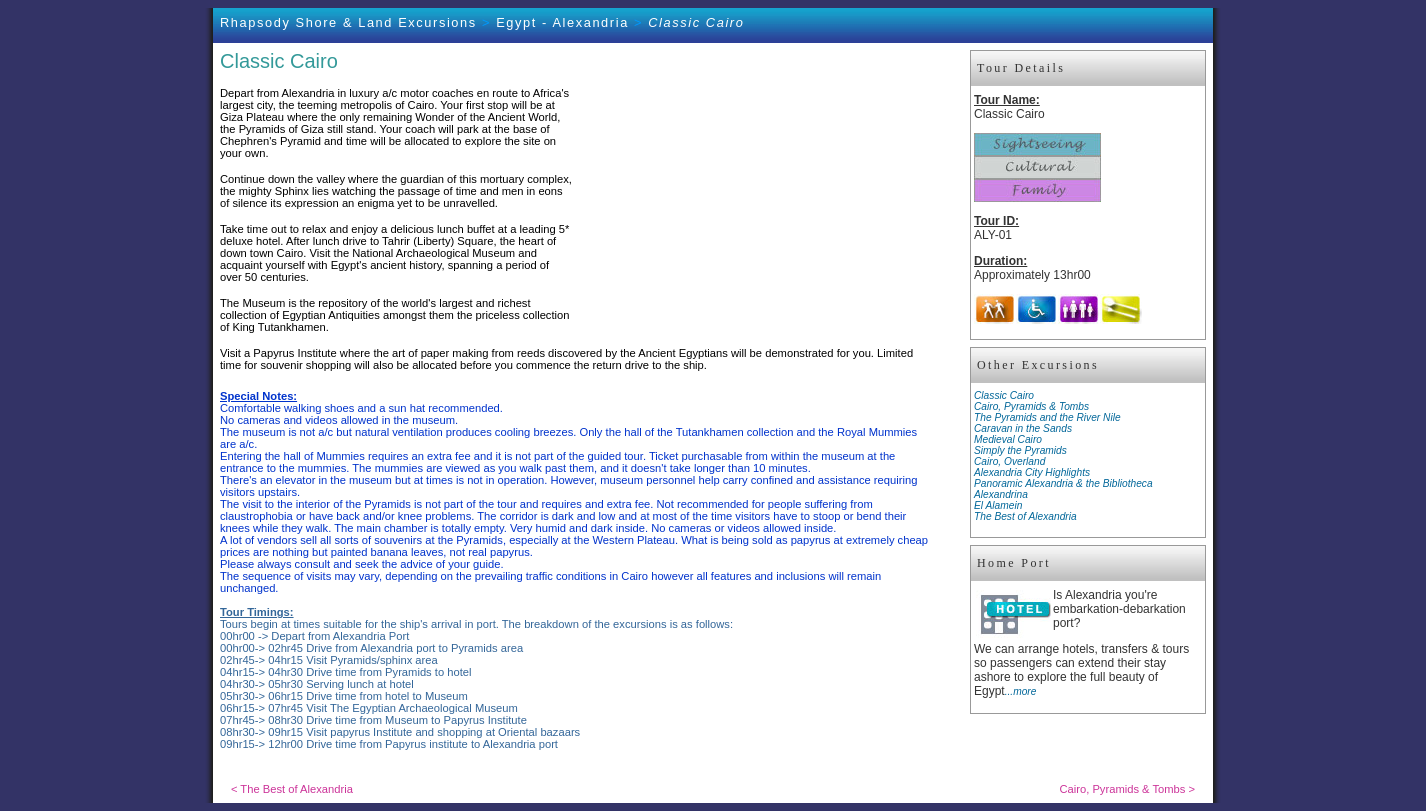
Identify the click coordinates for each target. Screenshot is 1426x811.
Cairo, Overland (1009, 461)
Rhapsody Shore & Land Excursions (348, 22)
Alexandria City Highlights (1032, 472)
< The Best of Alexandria (292, 789)
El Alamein (998, 505)
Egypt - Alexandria (562, 22)
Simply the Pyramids (1020, 450)
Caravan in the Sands (1023, 428)
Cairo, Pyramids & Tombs (1031, 406)
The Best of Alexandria (1025, 516)
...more (1021, 691)
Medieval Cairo (1008, 439)
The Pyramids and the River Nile (1047, 417)
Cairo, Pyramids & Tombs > (1127, 789)
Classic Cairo (1004, 395)
